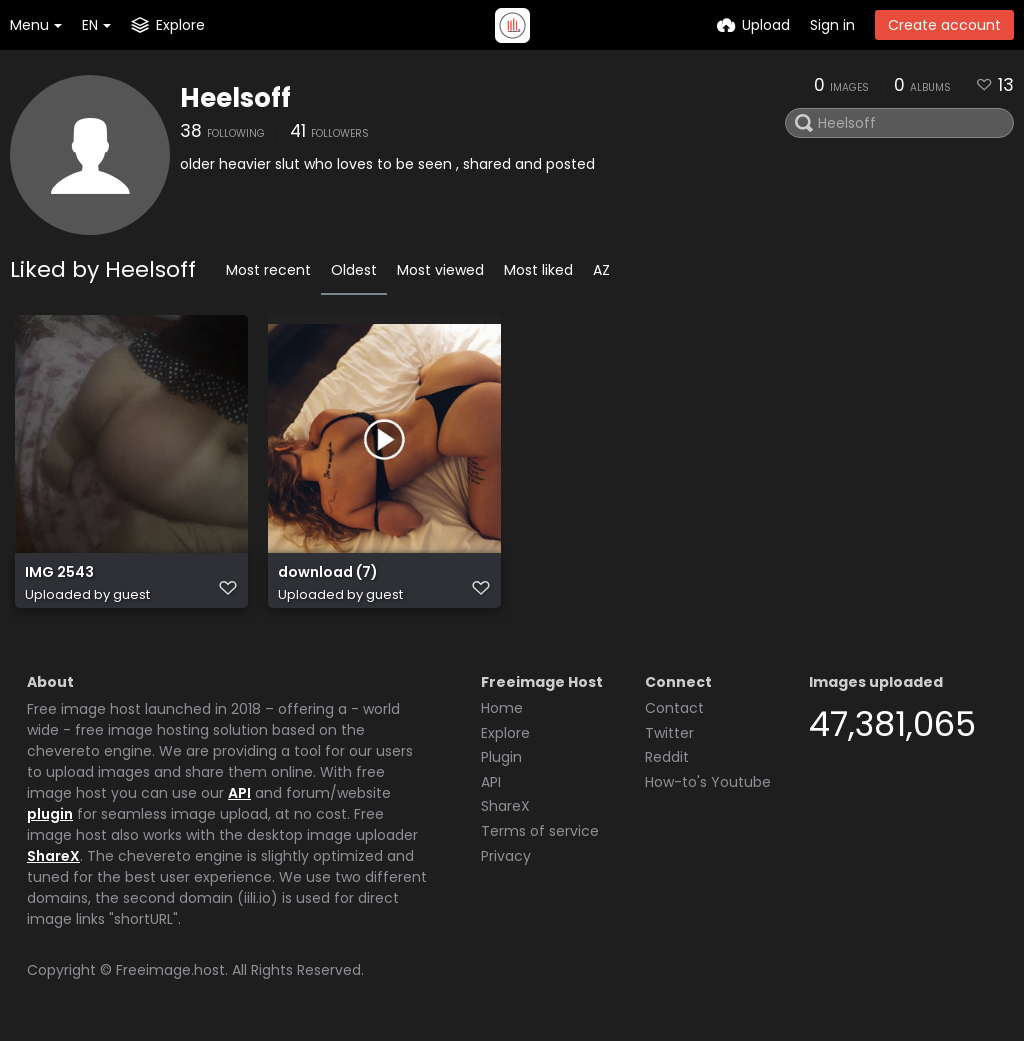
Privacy (506, 856)
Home (502, 708)
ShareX (53, 856)
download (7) (328, 572)
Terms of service (540, 831)
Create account (944, 25)
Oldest (354, 270)
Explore (505, 733)
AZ (601, 270)
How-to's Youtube (708, 782)
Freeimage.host (170, 970)
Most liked (538, 270)
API (239, 793)
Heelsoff (235, 98)
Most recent (268, 270)
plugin (50, 814)
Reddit (667, 757)
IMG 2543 (59, 572)
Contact (674, 708)
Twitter (669, 733)
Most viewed (440, 270)
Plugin (501, 757)
